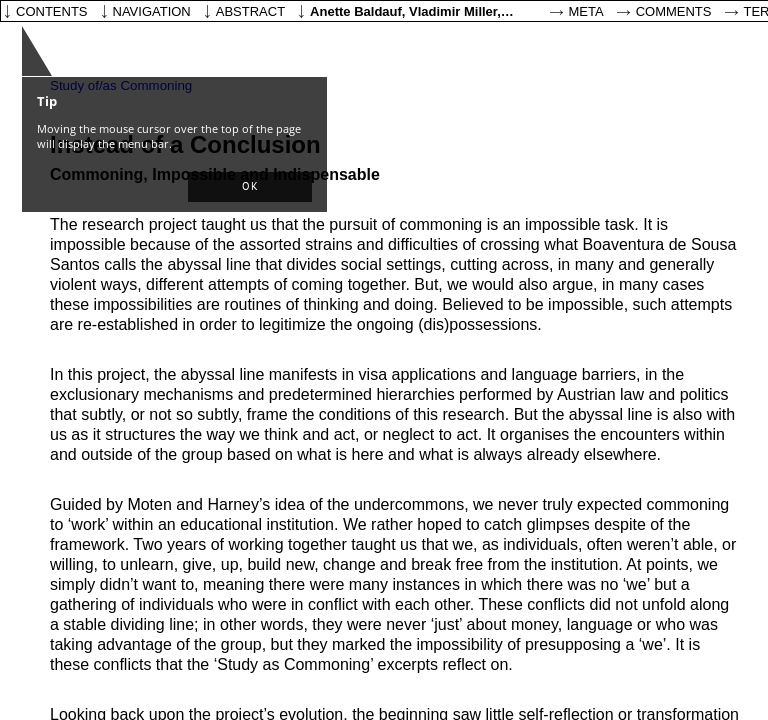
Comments (674, 11)
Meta (586, 11)
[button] (250, 187)
